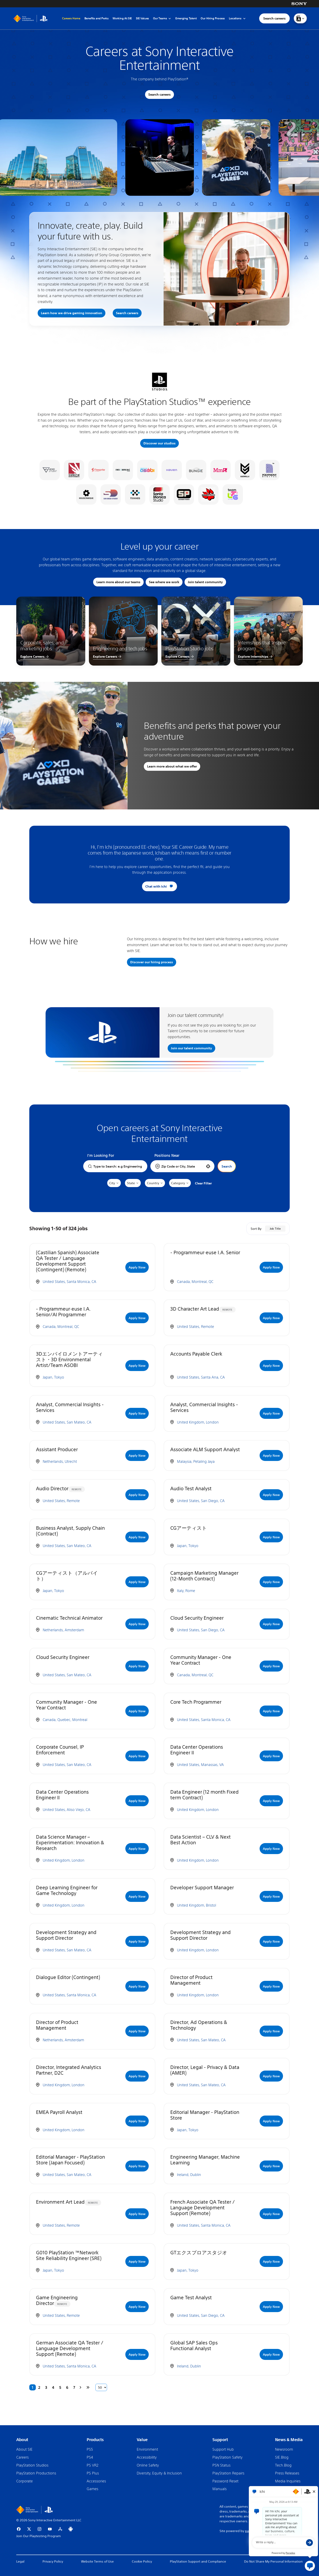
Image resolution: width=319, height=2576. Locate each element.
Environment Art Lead (60, 2202)
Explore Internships (255, 656)
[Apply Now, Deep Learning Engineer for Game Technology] (137, 1896)
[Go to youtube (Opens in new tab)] (49, 2529)
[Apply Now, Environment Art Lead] (137, 2213)
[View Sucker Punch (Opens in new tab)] (184, 494)
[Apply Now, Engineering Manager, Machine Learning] (271, 2166)
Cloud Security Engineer (197, 1618)
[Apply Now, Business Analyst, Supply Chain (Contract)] (137, 1537)
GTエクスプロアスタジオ (198, 2253)
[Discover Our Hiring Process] (151, 962)
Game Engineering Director (57, 2300)
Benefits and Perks (96, 18)
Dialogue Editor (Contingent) (68, 1977)
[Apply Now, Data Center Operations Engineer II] (271, 1755)
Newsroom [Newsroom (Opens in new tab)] (284, 2449)
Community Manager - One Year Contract (200, 1660)
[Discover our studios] (159, 443)
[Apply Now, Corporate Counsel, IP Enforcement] (137, 1755)
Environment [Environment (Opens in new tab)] (147, 2449)
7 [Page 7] (74, 2387)
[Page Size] (101, 2387)
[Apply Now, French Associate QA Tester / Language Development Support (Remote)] (271, 2213)
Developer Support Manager (202, 1887)
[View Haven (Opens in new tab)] (172, 470)
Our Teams (160, 18)
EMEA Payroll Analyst (59, 2112)
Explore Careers (34, 656)
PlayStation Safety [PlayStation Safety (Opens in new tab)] (227, 2457)
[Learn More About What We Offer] (172, 766)
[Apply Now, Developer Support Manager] (271, 1896)
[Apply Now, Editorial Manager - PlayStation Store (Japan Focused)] (137, 2166)
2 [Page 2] (39, 2387)
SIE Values (142, 18)
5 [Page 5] (60, 2387)
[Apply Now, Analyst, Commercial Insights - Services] (137, 1413)
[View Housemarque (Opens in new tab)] (86, 494)
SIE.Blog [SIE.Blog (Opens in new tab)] (281, 2457)
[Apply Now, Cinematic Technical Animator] (137, 1623)
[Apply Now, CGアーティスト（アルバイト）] (137, 1582)
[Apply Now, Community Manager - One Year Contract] (271, 1666)
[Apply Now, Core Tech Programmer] (271, 1711)
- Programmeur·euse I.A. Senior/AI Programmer (63, 1312)
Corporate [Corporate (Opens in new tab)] (24, 2481)
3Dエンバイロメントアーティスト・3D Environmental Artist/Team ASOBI (69, 1359)
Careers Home (71, 18)
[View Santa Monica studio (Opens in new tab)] (159, 494)
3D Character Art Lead (194, 1309)
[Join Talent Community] (191, 1048)
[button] (159, 886)
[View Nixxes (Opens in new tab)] (135, 494)
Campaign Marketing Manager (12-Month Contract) (204, 1576)
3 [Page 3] (46, 2387)
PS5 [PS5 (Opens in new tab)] (90, 2449)
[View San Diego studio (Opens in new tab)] (111, 494)
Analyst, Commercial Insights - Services (70, 1407)
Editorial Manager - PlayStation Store (204, 2115)
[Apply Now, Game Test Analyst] (271, 2306)
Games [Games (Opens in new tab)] (92, 2488)
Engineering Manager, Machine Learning (205, 2160)
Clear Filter (203, 1183)
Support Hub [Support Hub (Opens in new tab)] (223, 2449)
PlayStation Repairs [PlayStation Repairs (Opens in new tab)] (228, 2473)
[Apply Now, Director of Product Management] (271, 1986)
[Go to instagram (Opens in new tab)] (39, 2529)
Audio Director (52, 1488)
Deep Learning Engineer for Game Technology (66, 1890)
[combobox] (117, 1166)
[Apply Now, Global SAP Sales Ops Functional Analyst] (271, 2354)
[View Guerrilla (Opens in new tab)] (245, 470)
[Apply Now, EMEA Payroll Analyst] (137, 2121)
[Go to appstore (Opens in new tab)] (60, 2529)
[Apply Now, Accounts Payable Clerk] (271, 1365)
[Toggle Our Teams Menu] (169, 18)
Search (227, 1166)
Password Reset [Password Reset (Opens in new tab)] (225, 2481)
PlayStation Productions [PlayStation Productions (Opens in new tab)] (36, 2473)
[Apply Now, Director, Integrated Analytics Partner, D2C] (137, 2076)
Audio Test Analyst (191, 1488)
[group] (117, 157)
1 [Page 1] (32, 2387)
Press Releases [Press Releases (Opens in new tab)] (287, 2473)
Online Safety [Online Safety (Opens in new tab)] (148, 2465)
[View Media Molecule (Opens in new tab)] (220, 470)
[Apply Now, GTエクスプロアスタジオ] (271, 2261)
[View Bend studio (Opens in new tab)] (49, 470)
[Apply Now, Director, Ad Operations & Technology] (271, 2031)
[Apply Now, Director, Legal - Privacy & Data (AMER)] (271, 2076)
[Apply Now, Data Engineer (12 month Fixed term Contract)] (271, 1800)
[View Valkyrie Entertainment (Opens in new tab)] (74, 470)
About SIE (24, 2449)
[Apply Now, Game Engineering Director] (137, 2306)
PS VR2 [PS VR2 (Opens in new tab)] (92, 2465)
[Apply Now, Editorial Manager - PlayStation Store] (271, 2121)
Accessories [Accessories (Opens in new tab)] (96, 2481)
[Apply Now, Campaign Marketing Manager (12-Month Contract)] (271, 1582)
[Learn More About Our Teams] (118, 582)
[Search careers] (159, 94)
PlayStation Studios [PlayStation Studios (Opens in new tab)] (32, 2465)
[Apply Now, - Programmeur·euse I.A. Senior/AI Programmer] (137, 1317)
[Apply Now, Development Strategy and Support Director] (137, 1941)
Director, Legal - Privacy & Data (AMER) (204, 2070)
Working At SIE (122, 18)
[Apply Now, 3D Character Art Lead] (271, 1317)
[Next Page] (81, 2387)
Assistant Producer (57, 1449)
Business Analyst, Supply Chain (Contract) (70, 1531)
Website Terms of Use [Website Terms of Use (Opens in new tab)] (97, 2561)
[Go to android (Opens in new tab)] (70, 2529)
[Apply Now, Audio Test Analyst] (271, 1494)
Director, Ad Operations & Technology (198, 2025)
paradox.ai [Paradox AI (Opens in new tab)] (253, 2531)
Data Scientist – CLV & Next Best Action (200, 1840)
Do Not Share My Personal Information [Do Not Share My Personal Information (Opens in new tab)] (273, 2561)
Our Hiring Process (213, 18)
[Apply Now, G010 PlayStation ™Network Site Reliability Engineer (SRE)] (137, 2261)
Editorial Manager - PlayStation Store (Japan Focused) (70, 2160)
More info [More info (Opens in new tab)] (285, 2521)
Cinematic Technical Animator (69, 1618)
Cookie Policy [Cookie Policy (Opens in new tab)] (142, 2561)
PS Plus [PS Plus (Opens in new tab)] (93, 2473)
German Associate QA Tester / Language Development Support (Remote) (69, 2348)
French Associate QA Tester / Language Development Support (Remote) (202, 2207)
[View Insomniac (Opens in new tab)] (123, 470)
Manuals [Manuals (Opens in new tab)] (219, 2488)
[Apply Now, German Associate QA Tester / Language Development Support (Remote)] (137, 2354)
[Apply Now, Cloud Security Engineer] (271, 1623)
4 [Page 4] (53, 2387)
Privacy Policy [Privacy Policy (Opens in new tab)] (53, 2561)
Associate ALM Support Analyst (205, 1449)
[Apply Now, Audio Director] (137, 1494)
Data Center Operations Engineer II (196, 1750)
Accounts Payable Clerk (196, 1354)
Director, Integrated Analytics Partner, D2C (68, 2070)
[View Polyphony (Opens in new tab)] (269, 470)
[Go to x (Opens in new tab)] (29, 2529)
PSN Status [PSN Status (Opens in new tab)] (221, 2465)
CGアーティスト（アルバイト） (67, 1576)
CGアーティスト (188, 1528)
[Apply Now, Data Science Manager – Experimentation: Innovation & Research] (137, 1848)
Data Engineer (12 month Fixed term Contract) (204, 1795)
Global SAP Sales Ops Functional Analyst (194, 2345)
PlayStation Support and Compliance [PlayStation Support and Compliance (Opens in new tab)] (198, 2561)
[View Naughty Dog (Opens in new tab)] (208, 494)
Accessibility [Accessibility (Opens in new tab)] (147, 2457)
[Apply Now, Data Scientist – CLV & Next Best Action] (271, 1848)
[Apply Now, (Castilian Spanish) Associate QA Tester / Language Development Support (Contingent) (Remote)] (137, 1267)
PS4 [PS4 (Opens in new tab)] (90, 2457)
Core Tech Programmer (195, 1702)
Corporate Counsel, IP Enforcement (60, 1750)
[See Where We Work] (164, 582)
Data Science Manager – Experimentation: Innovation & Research (70, 1842)
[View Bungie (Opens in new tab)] (196, 470)
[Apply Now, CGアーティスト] (271, 1537)
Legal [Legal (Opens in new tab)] (20, 2561)
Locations (237, 18)
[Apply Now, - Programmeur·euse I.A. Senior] (271, 1267)
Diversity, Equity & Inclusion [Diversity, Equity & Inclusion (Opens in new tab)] (159, 2473)
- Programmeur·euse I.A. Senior (205, 1252)
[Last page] (87, 2387)
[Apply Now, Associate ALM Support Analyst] (271, 1455)
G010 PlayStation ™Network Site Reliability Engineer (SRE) (68, 2255)
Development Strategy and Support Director (66, 1935)
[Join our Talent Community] (205, 582)
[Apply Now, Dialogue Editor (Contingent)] (137, 1986)
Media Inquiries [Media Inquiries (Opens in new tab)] (287, 2481)
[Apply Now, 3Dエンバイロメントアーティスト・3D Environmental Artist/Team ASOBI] (137, 1365)
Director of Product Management (191, 1980)
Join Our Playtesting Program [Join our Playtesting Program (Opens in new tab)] (38, 2536)
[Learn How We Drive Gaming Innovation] (71, 313)
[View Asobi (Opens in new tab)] (147, 470)
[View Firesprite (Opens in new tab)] (98, 470)
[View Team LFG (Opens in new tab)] (233, 494)
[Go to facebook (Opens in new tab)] (18, 2529)
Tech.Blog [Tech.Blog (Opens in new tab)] (283, 2465)
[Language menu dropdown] (300, 18)
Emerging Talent (186, 18)
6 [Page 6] (67, 2387)
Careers (22, 2457)
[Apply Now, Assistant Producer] (137, 1455)
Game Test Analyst (191, 2297)
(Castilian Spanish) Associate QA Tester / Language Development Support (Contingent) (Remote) (67, 1261)
